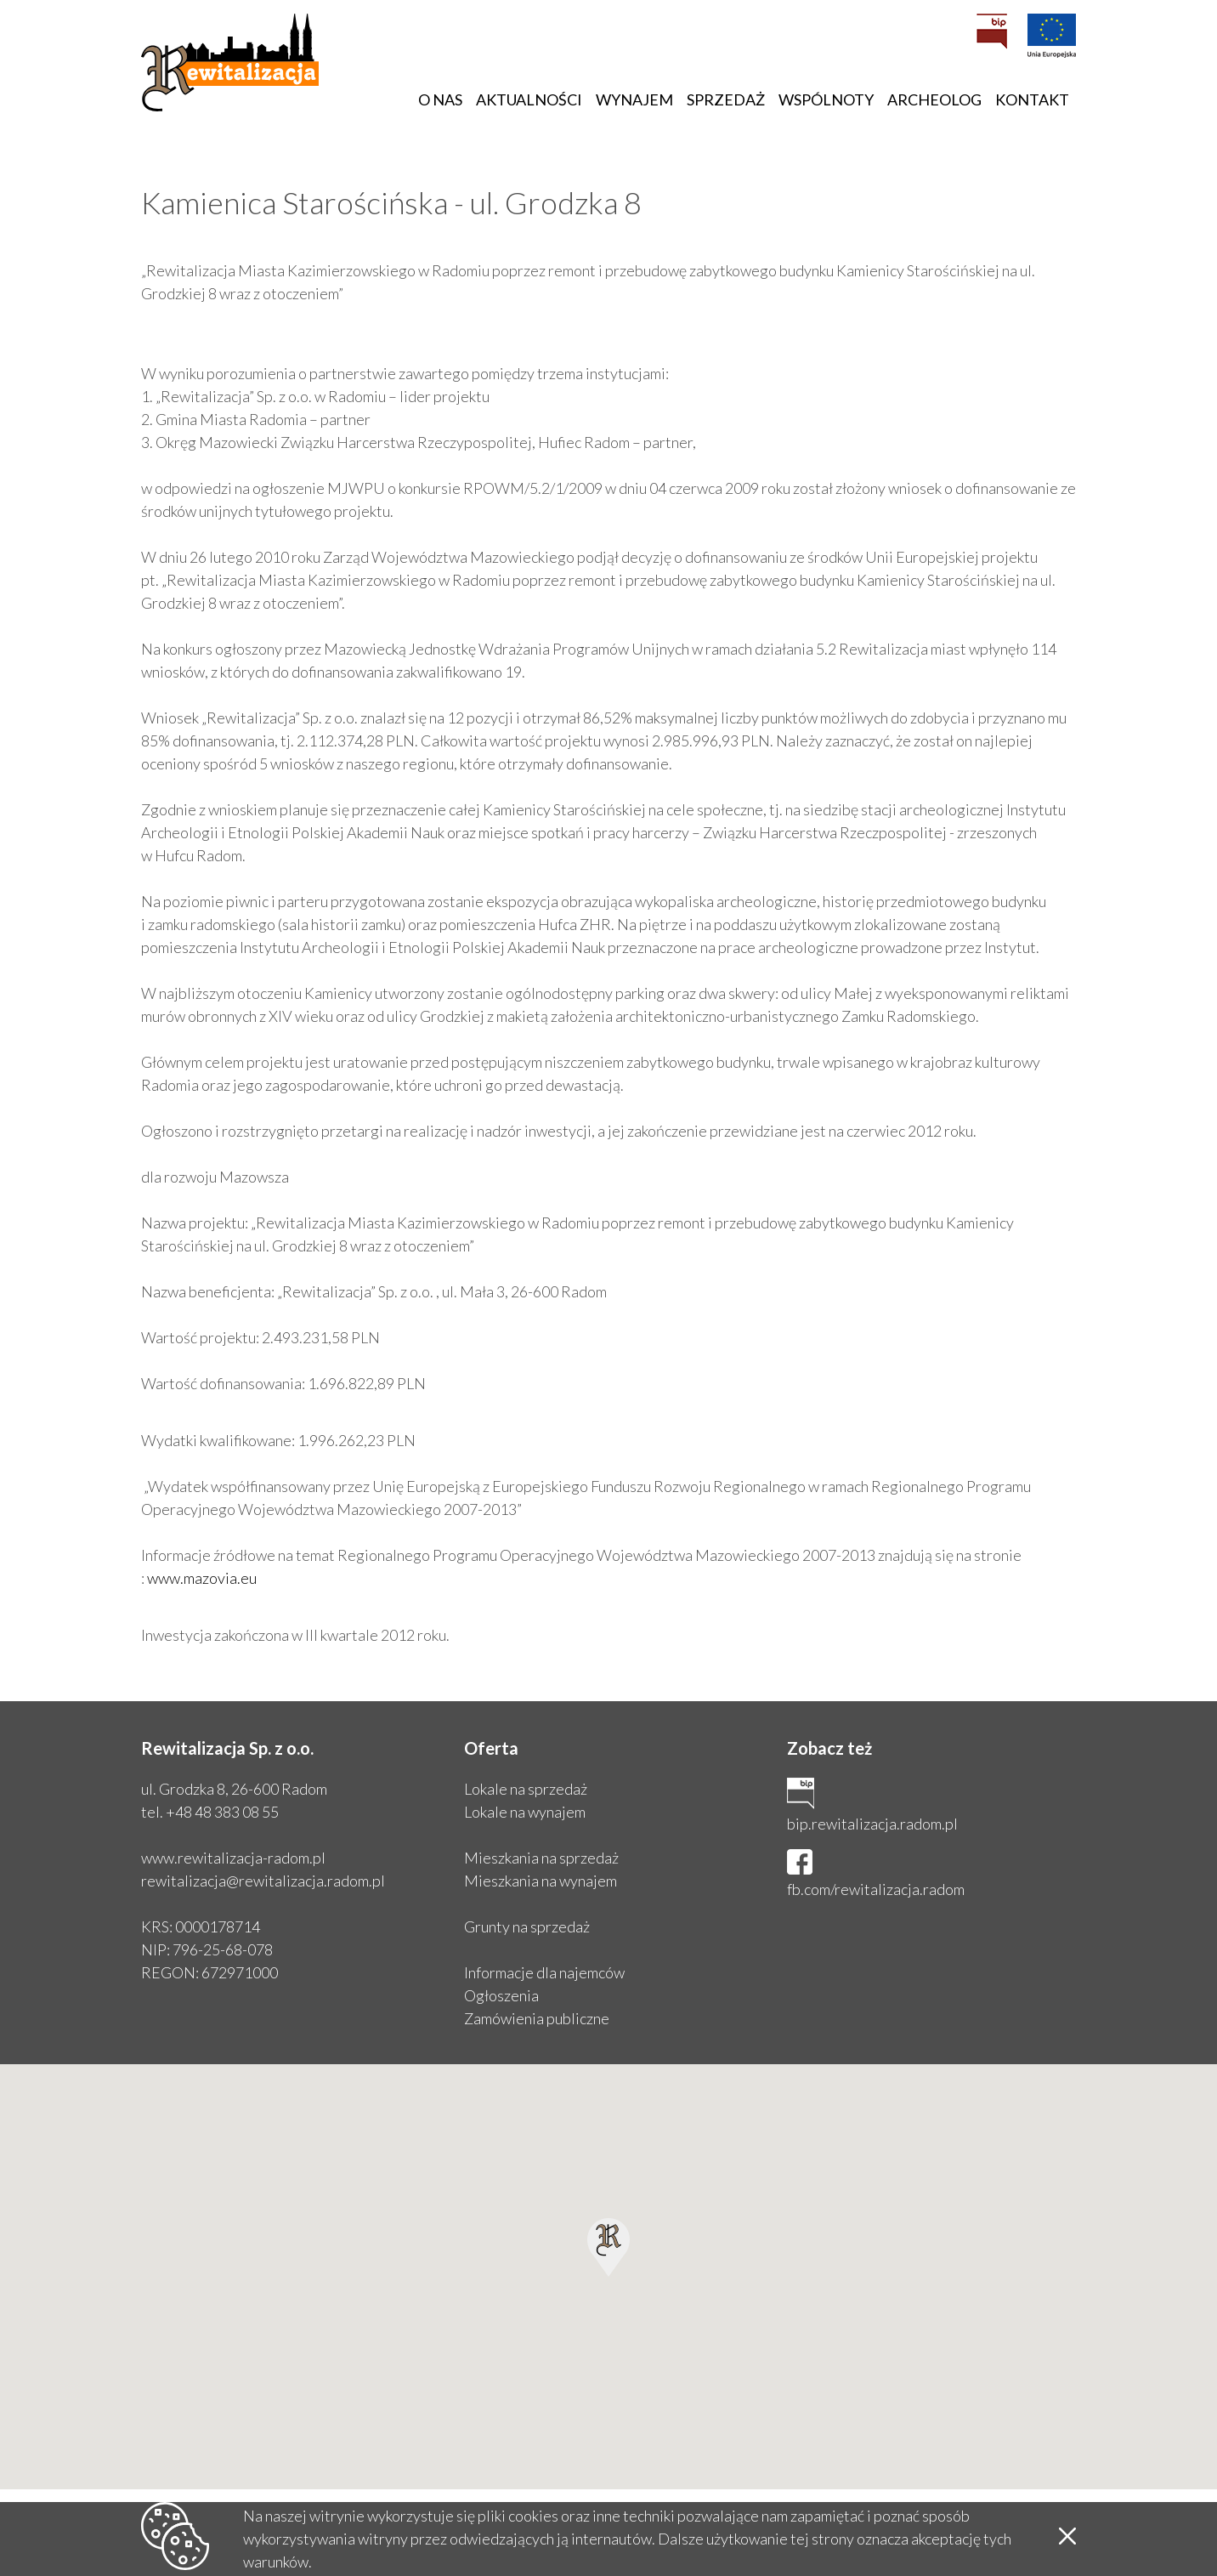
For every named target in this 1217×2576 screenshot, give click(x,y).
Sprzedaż (726, 99)
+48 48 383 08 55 (222, 1811)
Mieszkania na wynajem (540, 1880)
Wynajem (634, 99)
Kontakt (1032, 99)
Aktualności (529, 99)
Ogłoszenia (501, 1995)
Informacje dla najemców (544, 1972)
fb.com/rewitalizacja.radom (876, 1889)
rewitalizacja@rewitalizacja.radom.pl (263, 1880)
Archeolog (934, 99)
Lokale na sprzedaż (525, 1788)
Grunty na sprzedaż (527, 1926)
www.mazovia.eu (202, 1578)
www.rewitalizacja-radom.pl (233, 1857)
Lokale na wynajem (525, 1811)
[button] (608, 2247)
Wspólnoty (826, 99)
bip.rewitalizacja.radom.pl (872, 1823)
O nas (440, 99)
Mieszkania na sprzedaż (541, 1857)
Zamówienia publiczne (536, 2018)
